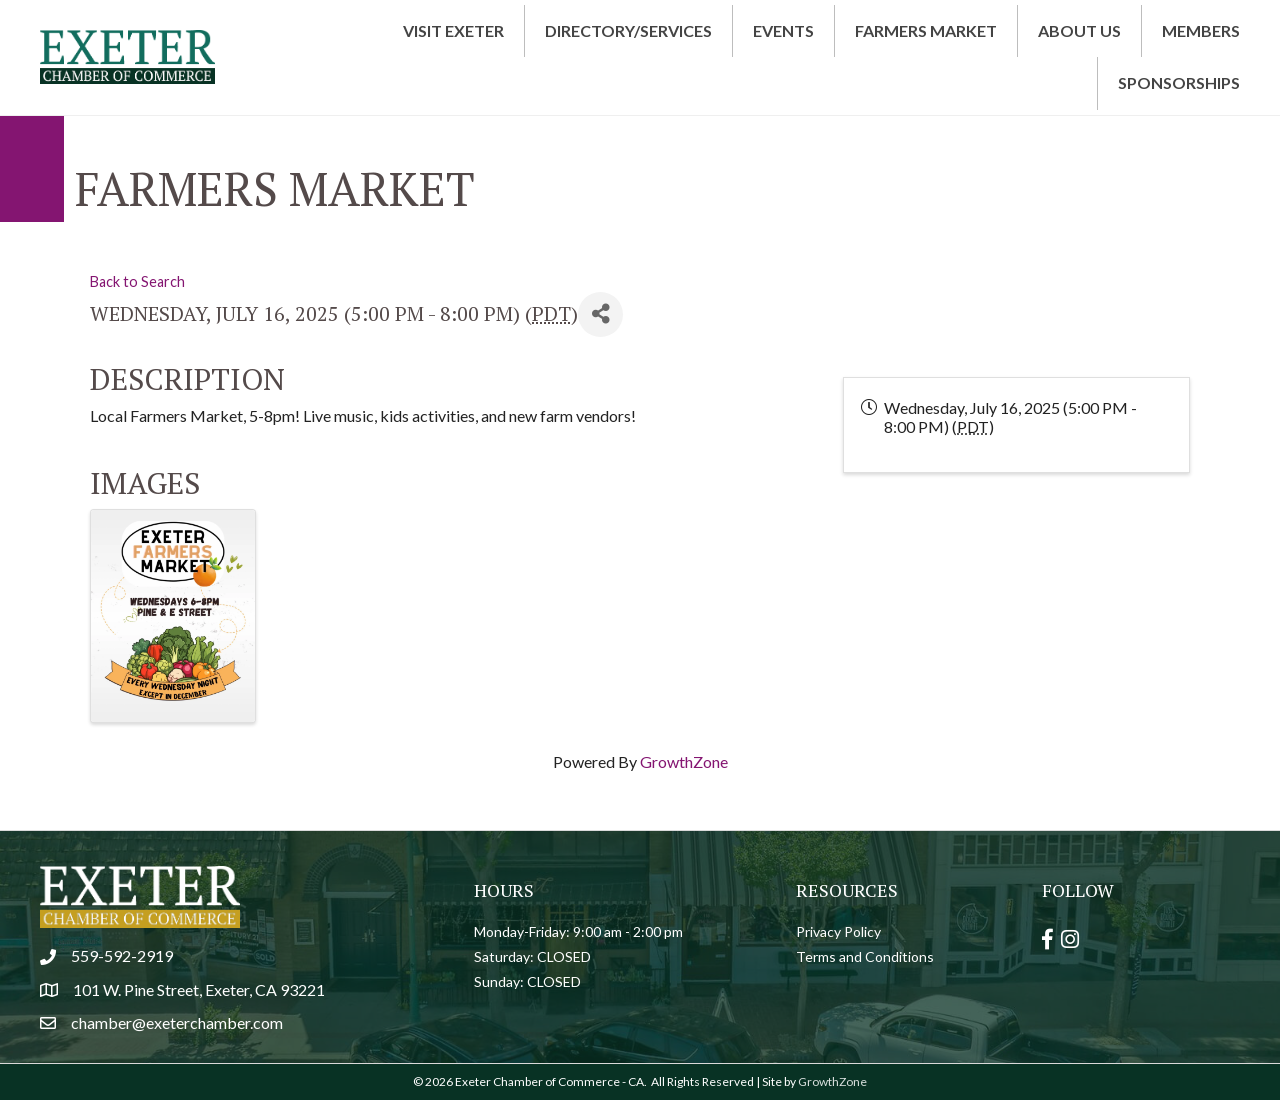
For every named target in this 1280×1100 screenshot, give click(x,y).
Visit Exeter (453, 30)
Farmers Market (926, 30)
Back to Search (137, 281)
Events (783, 30)
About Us (1079, 30)
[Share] (600, 314)
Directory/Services (628, 30)
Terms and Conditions (865, 956)
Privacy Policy (838, 931)
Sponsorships (1179, 82)
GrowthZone (684, 761)
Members (1201, 30)
